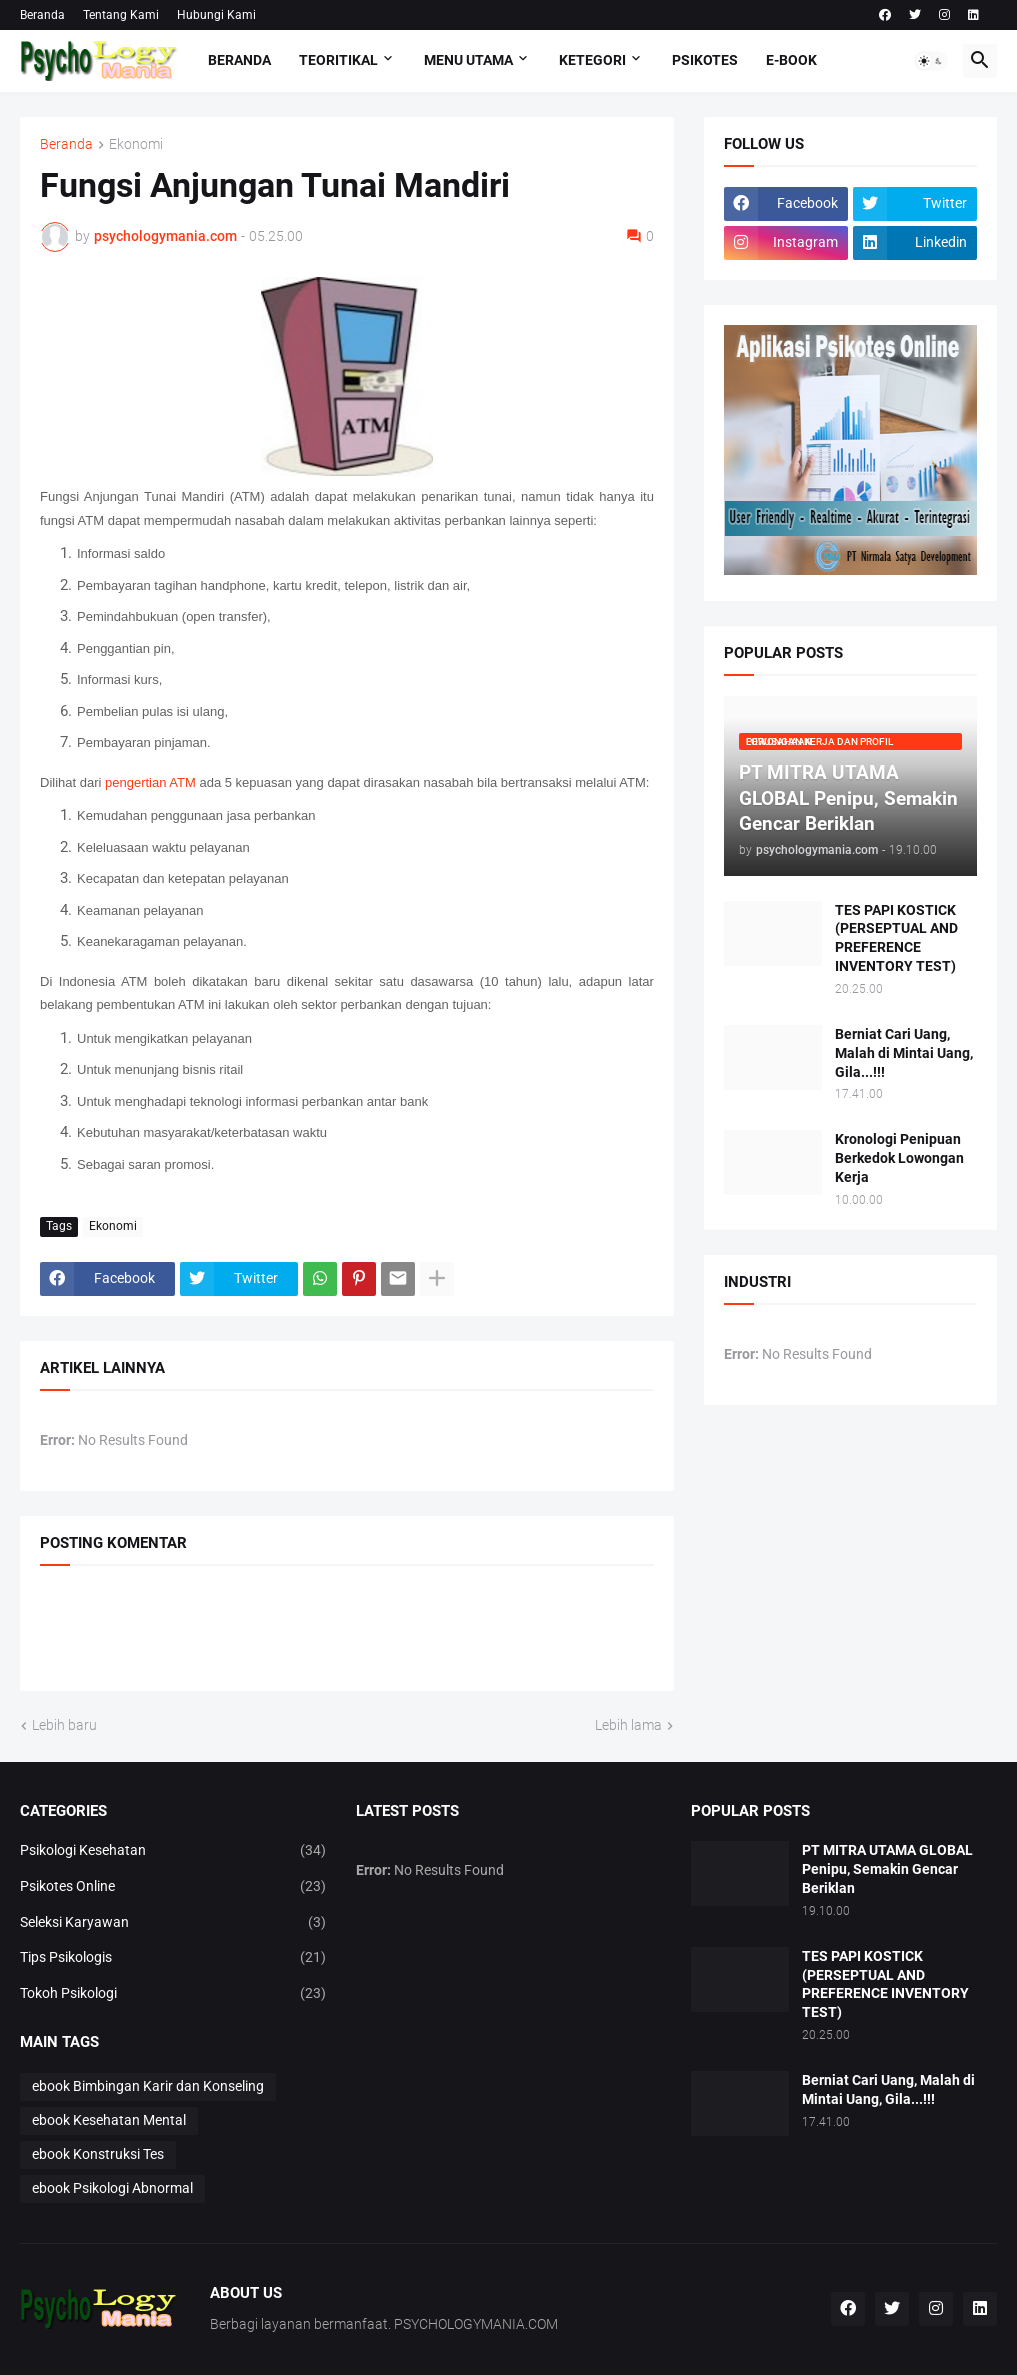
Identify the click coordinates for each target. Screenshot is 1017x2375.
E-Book (791, 60)
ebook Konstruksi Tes (98, 2154)
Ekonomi (136, 144)
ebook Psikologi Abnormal (112, 2188)
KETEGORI (592, 60)
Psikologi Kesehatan (173, 1851)
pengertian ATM (150, 782)
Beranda (42, 15)
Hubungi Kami (216, 15)
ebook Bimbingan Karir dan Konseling (148, 2086)
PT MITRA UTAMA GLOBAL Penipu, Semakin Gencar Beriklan (887, 1869)
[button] (931, 61)
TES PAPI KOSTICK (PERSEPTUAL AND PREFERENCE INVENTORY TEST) (896, 938)
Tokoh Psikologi (173, 1994)
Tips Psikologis (173, 1958)
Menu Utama (468, 60)
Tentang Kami (121, 15)
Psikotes (705, 60)
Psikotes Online (173, 1887)
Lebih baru (64, 1725)
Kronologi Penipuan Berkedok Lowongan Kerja (899, 1158)
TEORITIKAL (338, 60)
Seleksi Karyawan (173, 1923)
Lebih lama (628, 1725)
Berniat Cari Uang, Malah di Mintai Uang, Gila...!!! (904, 1053)
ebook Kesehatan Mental (109, 2120)
